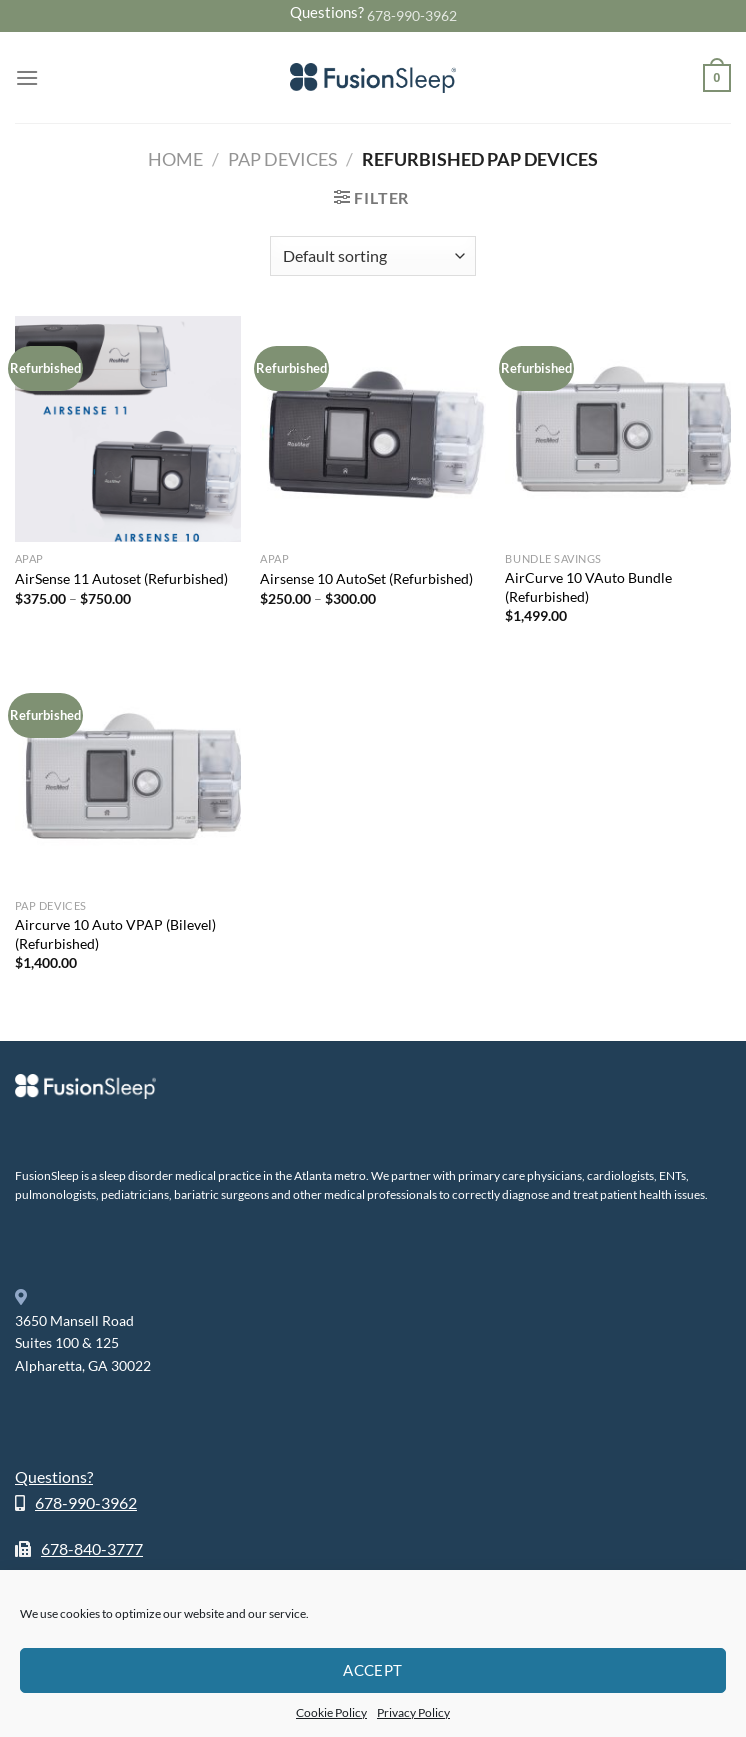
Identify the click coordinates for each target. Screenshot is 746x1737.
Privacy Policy (413, 1712)
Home (175, 159)
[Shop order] (372, 256)
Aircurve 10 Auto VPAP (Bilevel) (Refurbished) (115, 934)
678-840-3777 (92, 1548)
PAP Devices (283, 159)
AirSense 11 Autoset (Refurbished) (121, 578)
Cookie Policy (331, 1712)
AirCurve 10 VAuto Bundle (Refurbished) (588, 587)
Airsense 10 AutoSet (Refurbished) (366, 578)
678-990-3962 (412, 15)
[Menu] (27, 77)
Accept (373, 1670)
